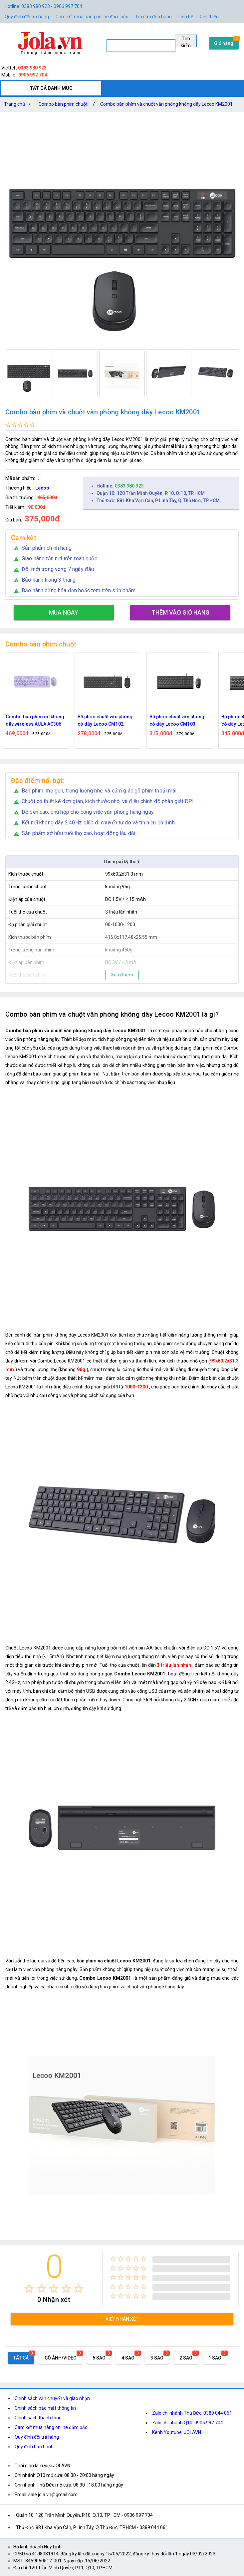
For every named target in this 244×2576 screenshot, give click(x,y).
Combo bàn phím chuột (63, 104)
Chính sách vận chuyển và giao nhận (52, 2398)
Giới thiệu (209, 16)
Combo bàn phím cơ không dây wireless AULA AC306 (35, 720)
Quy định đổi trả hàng (27, 16)
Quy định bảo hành (34, 2446)
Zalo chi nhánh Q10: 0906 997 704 (187, 2422)
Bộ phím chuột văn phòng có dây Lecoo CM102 (105, 720)
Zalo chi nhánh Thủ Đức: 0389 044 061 (192, 2413)
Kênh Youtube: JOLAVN (176, 2432)
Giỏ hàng (223, 43)
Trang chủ (18, 104)
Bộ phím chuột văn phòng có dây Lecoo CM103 (176, 720)
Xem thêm (122, 974)
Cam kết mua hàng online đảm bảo (92, 16)
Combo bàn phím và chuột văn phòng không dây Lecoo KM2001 (166, 104)
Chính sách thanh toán (38, 2417)
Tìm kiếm (186, 41)
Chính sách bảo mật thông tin (45, 2408)
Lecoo (42, 488)
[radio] (29, 2288)
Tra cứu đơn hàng (153, 16)
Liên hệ (185, 16)
